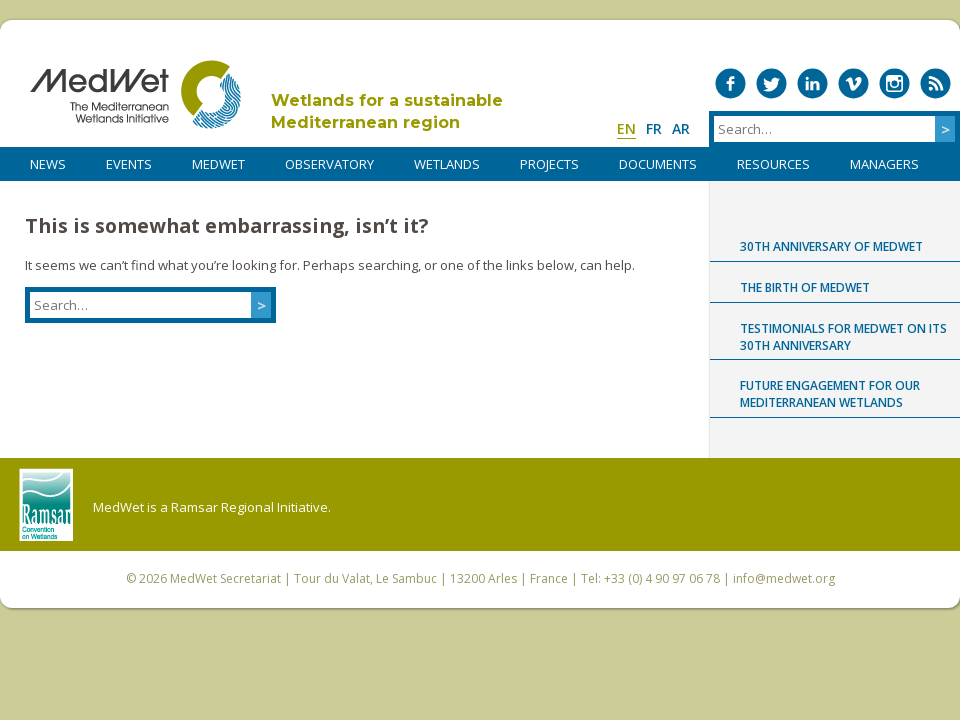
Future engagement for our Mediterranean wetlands (830, 394)
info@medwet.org (784, 578)
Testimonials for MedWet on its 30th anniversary (843, 337)
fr (654, 128)
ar (681, 128)
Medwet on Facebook (730, 83)
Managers (884, 164)
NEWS (48, 164)
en (626, 128)
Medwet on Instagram (894, 83)
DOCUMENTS (658, 164)
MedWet (135, 94)
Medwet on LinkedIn (812, 83)
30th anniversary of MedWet (831, 246)
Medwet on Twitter (771, 83)
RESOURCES (773, 164)
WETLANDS (447, 164)
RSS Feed (935, 83)
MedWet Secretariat (225, 578)
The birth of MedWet (805, 287)
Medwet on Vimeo (853, 83)
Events (129, 164)
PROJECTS (549, 164)
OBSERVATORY (329, 164)
